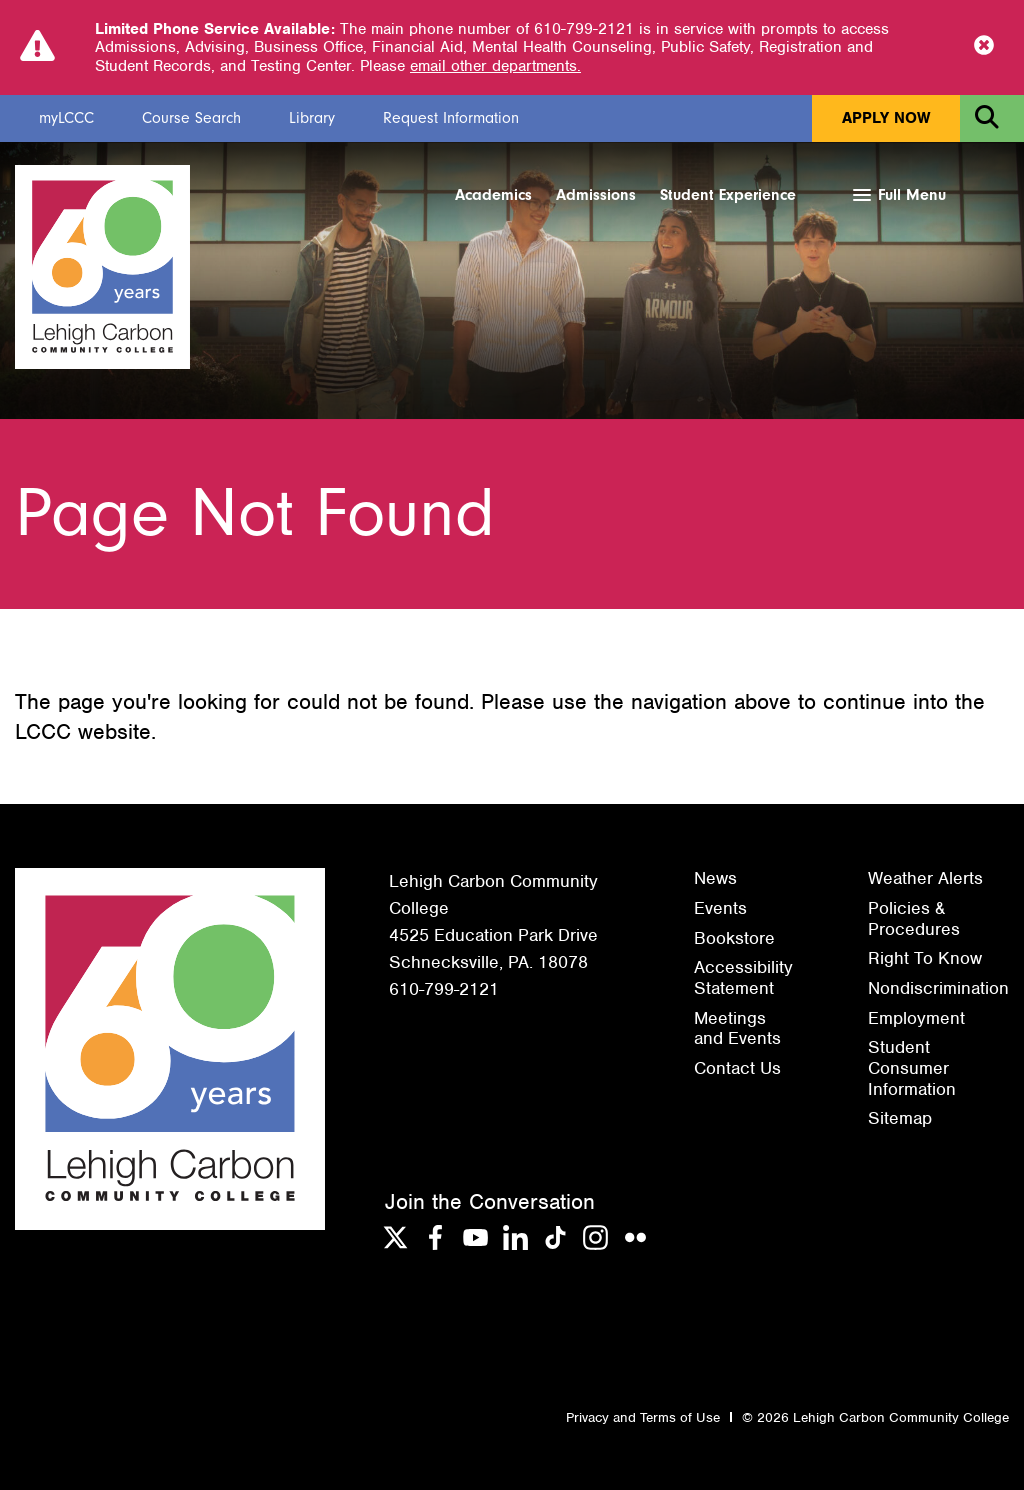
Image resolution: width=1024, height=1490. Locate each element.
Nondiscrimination (938, 988)
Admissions (596, 195)
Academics (493, 195)
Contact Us (737, 1068)
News (715, 878)
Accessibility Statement (743, 977)
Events (720, 908)
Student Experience (728, 195)
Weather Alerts (925, 878)
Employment (916, 1018)
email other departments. (495, 66)
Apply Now (886, 118)
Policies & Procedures (914, 918)
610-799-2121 (444, 989)
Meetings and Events (737, 1028)
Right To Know (925, 958)
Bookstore (734, 938)
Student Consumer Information (912, 1067)
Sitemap (900, 1118)
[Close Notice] (984, 47)
